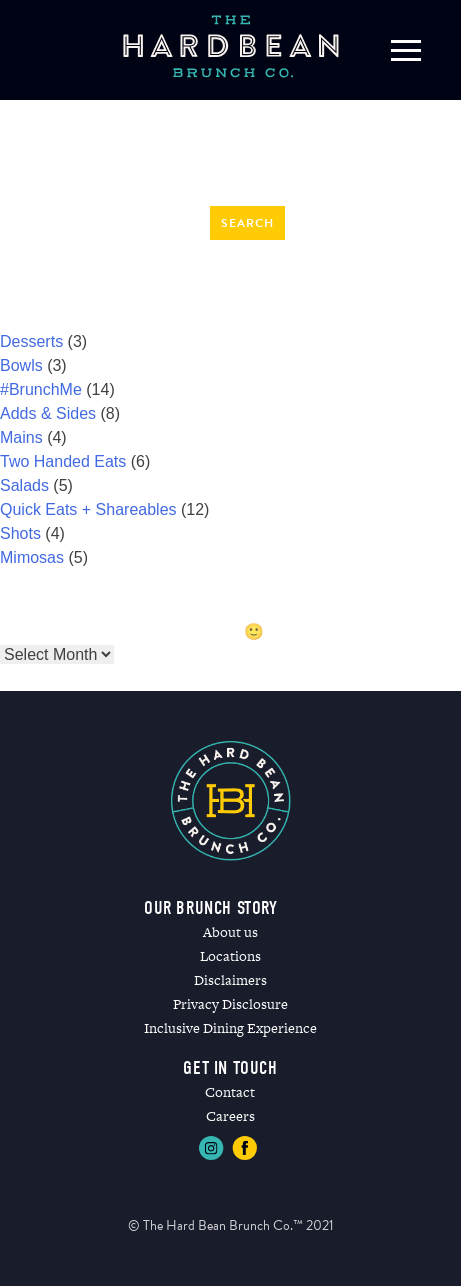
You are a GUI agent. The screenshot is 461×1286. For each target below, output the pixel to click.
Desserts (31, 341)
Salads (24, 485)
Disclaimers (230, 980)
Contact (230, 1092)
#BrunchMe (41, 389)
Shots (20, 533)
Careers (230, 1116)
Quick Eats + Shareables (88, 509)
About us (230, 932)
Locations (230, 956)
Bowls (21, 365)
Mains (21, 437)
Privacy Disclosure (230, 1004)
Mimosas (32, 557)
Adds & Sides (48, 413)
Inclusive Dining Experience (230, 1028)
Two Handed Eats (63, 461)
